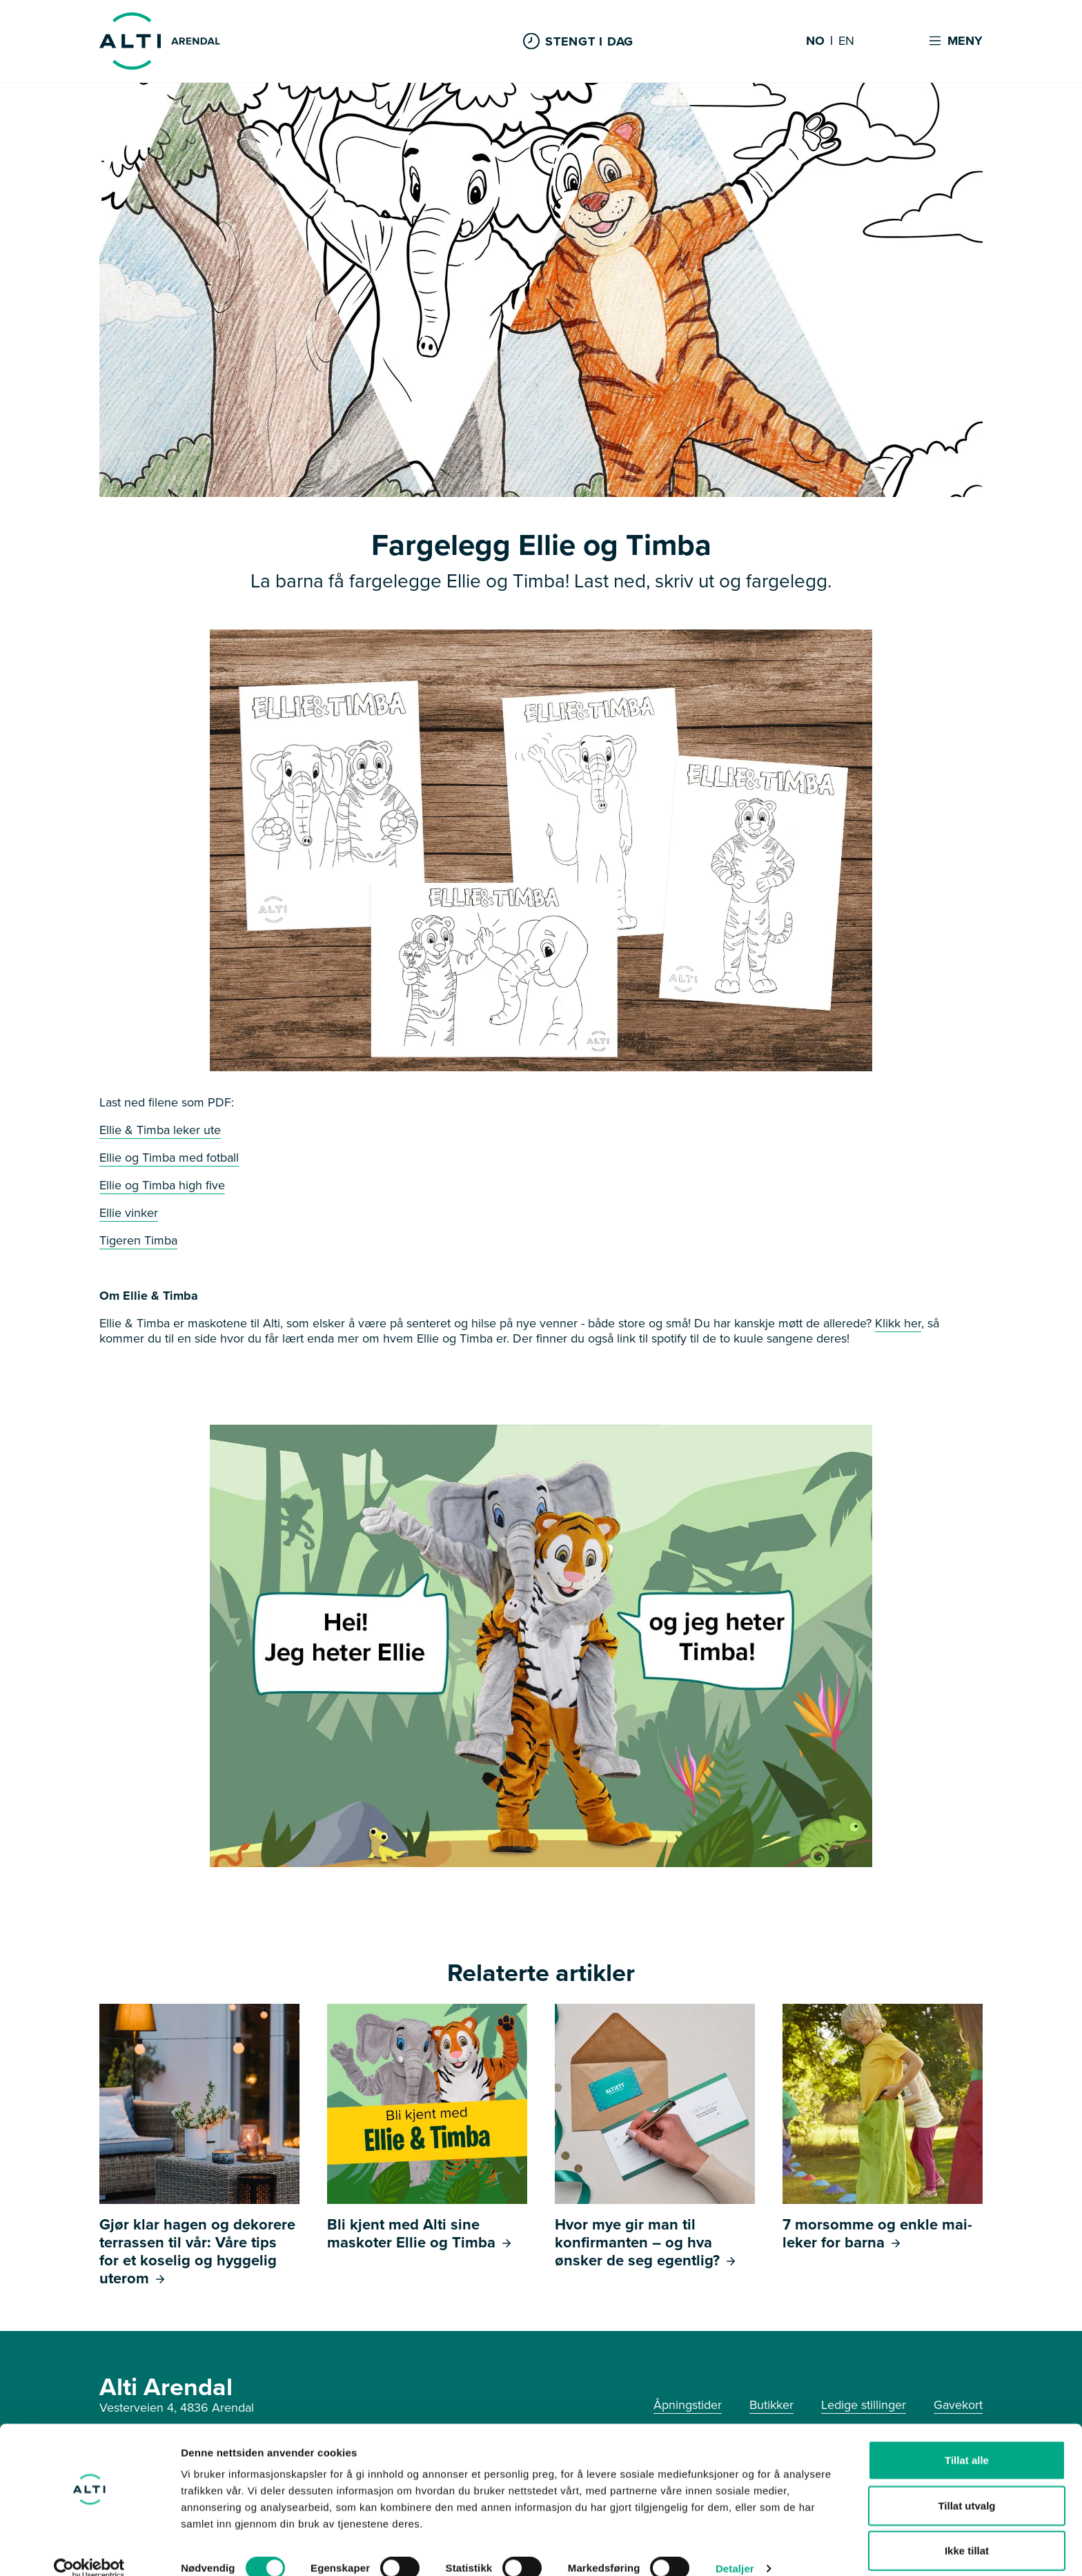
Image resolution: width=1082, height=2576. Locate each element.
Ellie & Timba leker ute (160, 1130)
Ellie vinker (128, 1213)
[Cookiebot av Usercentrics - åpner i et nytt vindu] (89, 2549)
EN (846, 41)
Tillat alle (967, 2440)
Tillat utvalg (966, 2486)
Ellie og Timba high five (162, 1185)
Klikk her (898, 1323)
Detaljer (735, 2549)
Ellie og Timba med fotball (169, 1158)
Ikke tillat (967, 2531)
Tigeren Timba (138, 1240)
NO (815, 41)
